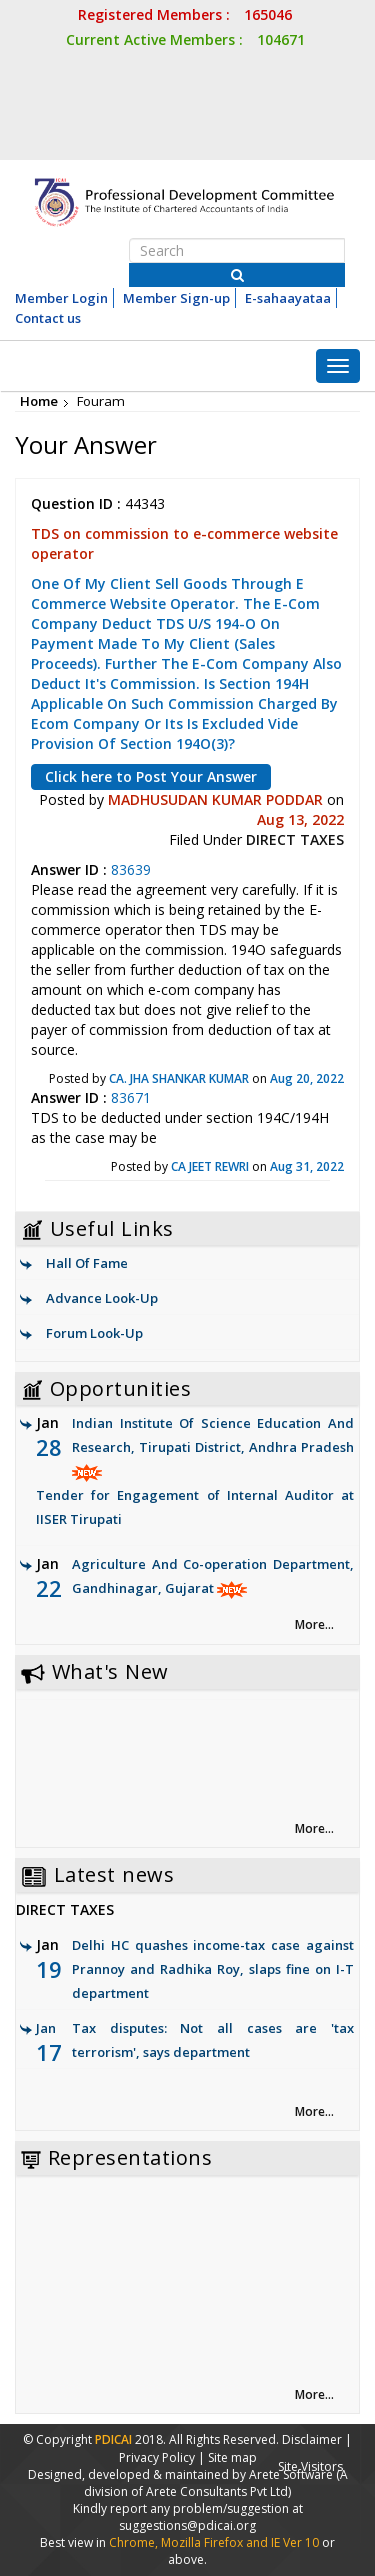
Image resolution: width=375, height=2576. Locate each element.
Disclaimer (312, 2439)
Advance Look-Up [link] (102, 1298)
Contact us (48, 318)
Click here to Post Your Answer (151, 776)
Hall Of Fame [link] (87, 1263)
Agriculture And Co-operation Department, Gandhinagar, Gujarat (195, 1601)
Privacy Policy (157, 2457)
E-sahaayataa (288, 298)
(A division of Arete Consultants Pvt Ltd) (216, 2483)
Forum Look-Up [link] (94, 1333)
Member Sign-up (176, 298)
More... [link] (314, 1624)
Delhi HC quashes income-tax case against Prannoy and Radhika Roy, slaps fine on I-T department (213, 1969)
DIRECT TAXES (295, 839)
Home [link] (39, 401)
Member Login (61, 298)
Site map (232, 2457)
